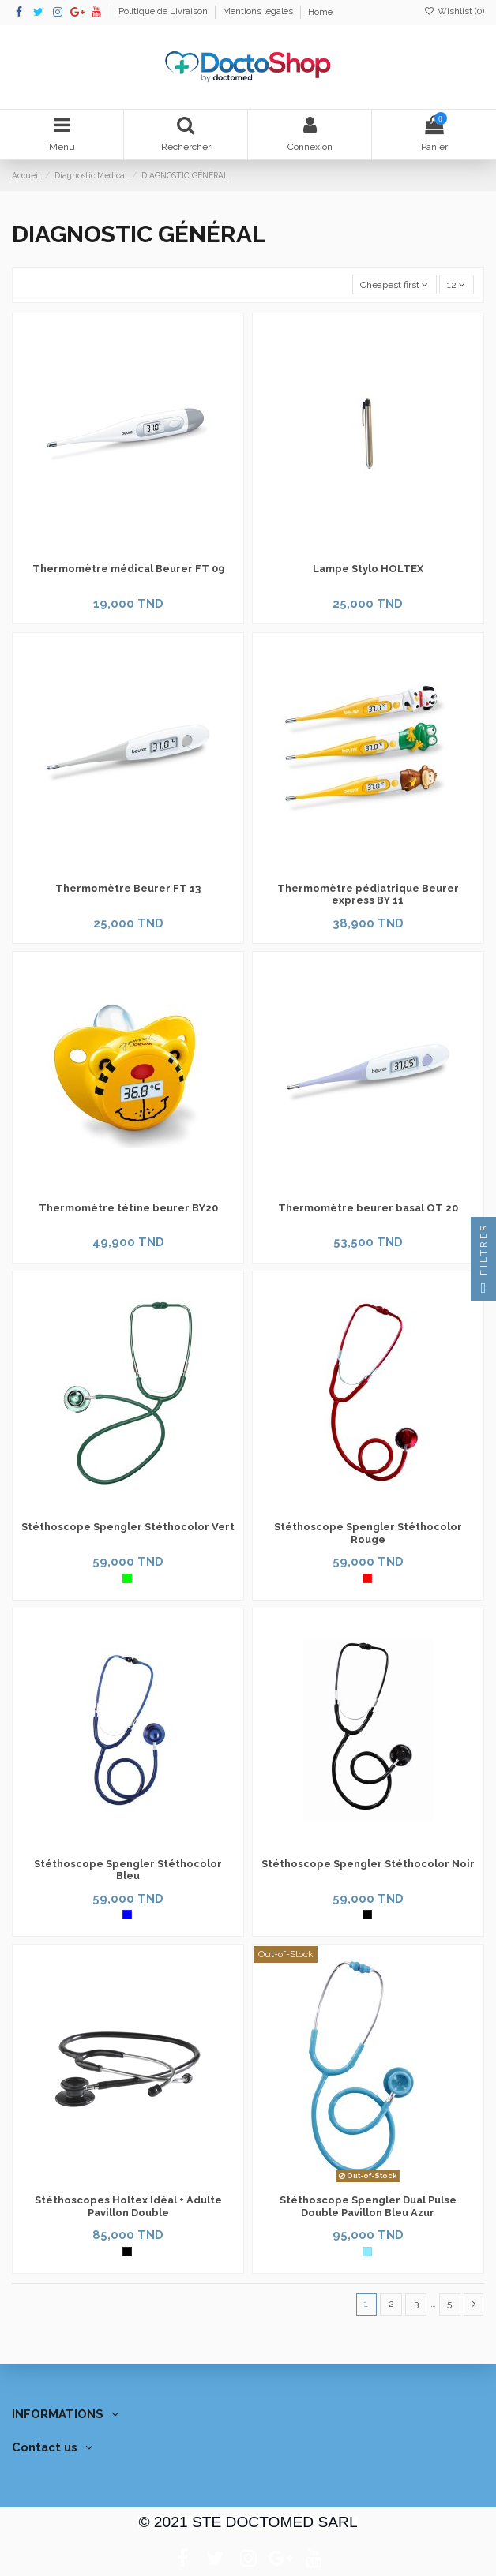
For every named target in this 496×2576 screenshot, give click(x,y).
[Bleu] (127, 1914)
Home (320, 12)
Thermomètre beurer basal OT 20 (368, 1208)
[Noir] (367, 1914)
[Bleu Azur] (367, 2251)
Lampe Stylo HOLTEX (368, 569)
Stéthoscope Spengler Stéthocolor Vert (128, 1527)
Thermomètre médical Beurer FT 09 (128, 569)
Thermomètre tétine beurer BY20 (128, 1208)
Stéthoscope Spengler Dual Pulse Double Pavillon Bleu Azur (368, 2206)
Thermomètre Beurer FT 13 (128, 888)
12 (456, 284)
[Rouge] (367, 1578)
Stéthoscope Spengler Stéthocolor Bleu (128, 1870)
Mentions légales (259, 12)
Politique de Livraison (164, 12)
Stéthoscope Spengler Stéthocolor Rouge (368, 1533)
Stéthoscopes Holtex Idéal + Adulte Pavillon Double (128, 2206)
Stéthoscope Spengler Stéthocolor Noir (368, 1864)
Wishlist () (454, 11)
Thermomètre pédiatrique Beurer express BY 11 (368, 894)
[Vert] (127, 1578)
